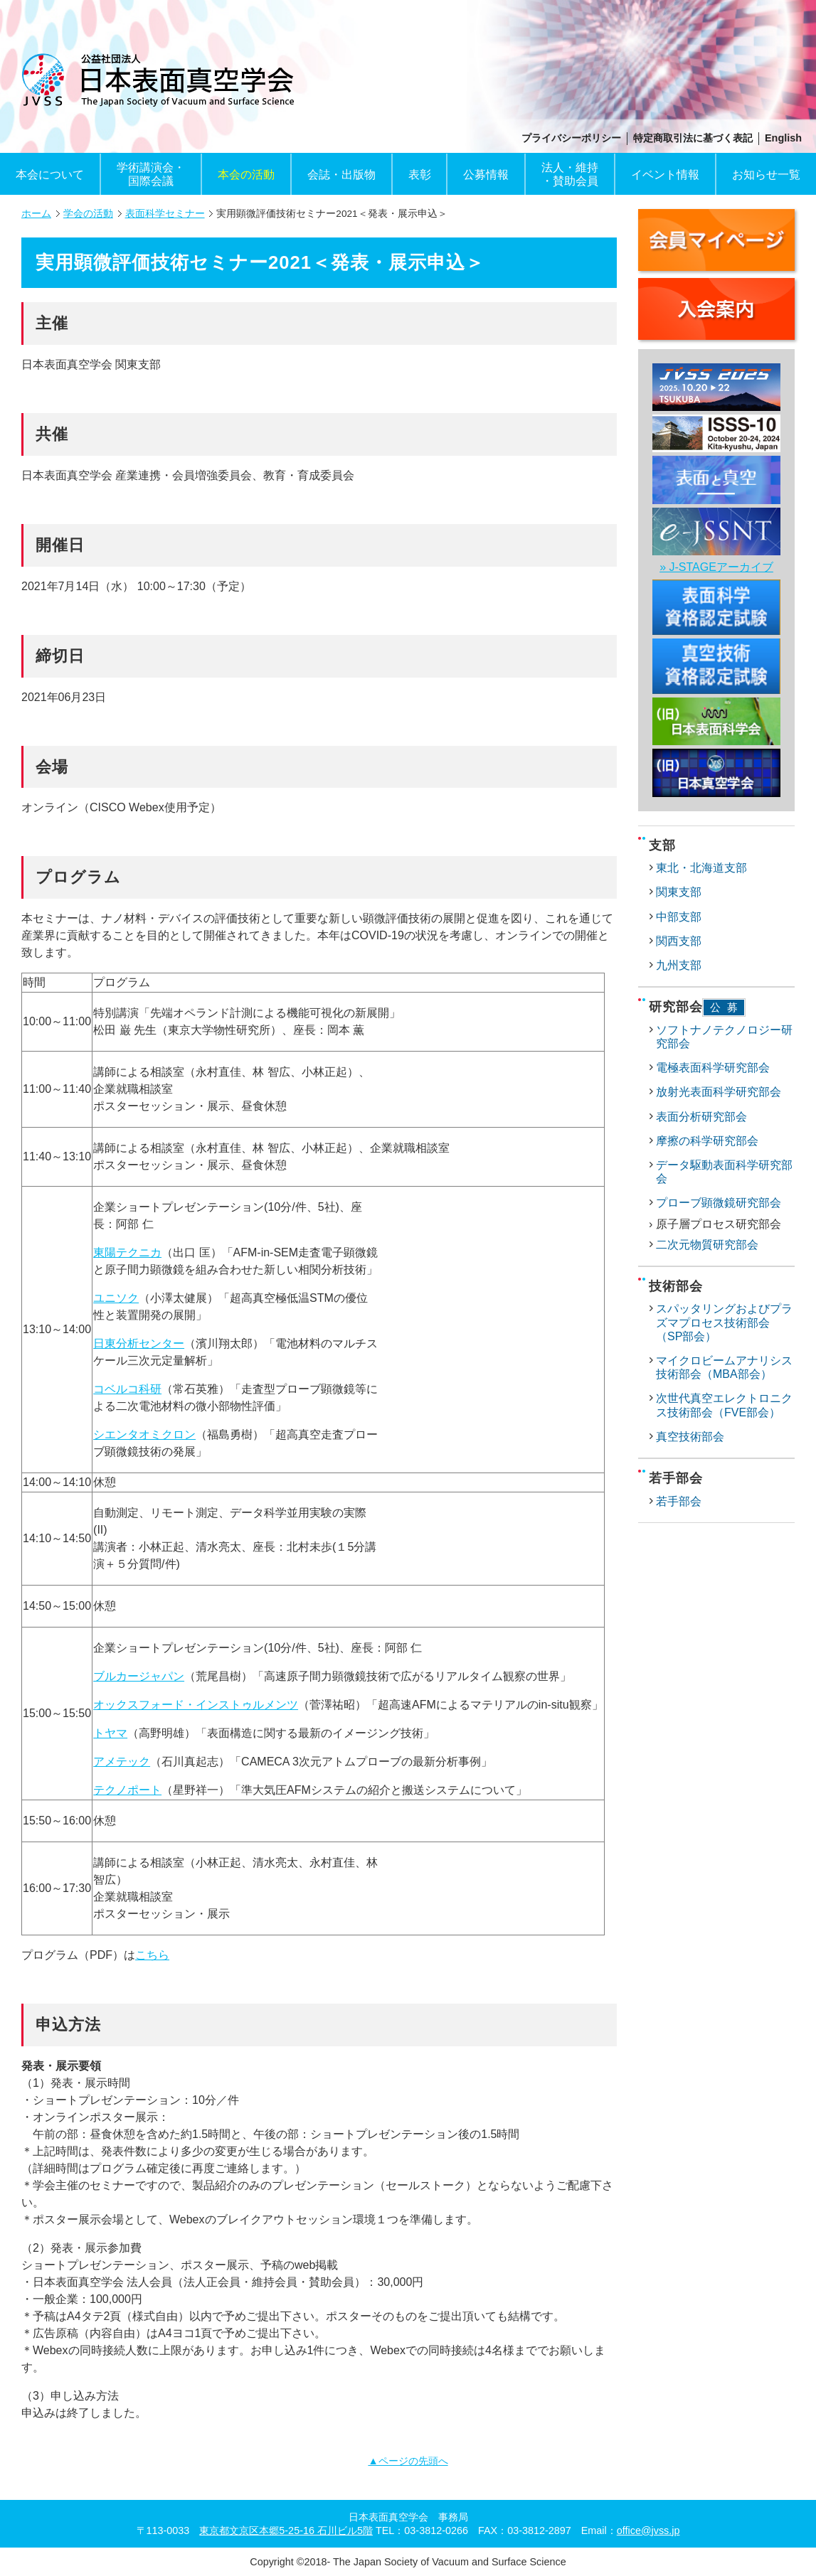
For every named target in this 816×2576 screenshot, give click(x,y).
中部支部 (678, 917)
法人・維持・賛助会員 (569, 174)
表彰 (419, 175)
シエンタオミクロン (144, 1434)
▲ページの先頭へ (407, 2461)
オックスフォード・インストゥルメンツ (195, 1705)
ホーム (36, 213)
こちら (152, 1955)
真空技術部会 (690, 1437)
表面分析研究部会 (701, 1117)
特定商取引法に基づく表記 (693, 138)
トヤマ (110, 1733)
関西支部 (678, 941)
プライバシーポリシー (571, 138)
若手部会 (678, 1501)
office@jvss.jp (648, 2530)
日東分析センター (138, 1343)
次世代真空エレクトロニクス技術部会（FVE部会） (724, 1405)
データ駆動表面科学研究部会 (724, 1172)
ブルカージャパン (138, 1676)
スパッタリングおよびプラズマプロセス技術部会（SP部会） (724, 1322)
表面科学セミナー (165, 213)
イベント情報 (665, 175)
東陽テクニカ (127, 1252)
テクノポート (127, 1790)
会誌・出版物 (341, 175)
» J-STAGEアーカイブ (716, 567)
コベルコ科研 (127, 1389)
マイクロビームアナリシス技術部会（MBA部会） (724, 1367)
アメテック (121, 1761)
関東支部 (678, 892)
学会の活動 (88, 213)
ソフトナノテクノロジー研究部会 (724, 1036)
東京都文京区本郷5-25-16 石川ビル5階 (286, 2530)
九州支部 (678, 965)
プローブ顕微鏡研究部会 (718, 1203)
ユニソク (116, 1298)
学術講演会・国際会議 (151, 174)
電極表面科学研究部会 (713, 1068)
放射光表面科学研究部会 (718, 1092)
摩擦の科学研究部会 (707, 1141)
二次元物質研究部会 (707, 1245)
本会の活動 (246, 175)
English (783, 138)
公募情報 (486, 175)
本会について (50, 175)
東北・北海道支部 (701, 868)
